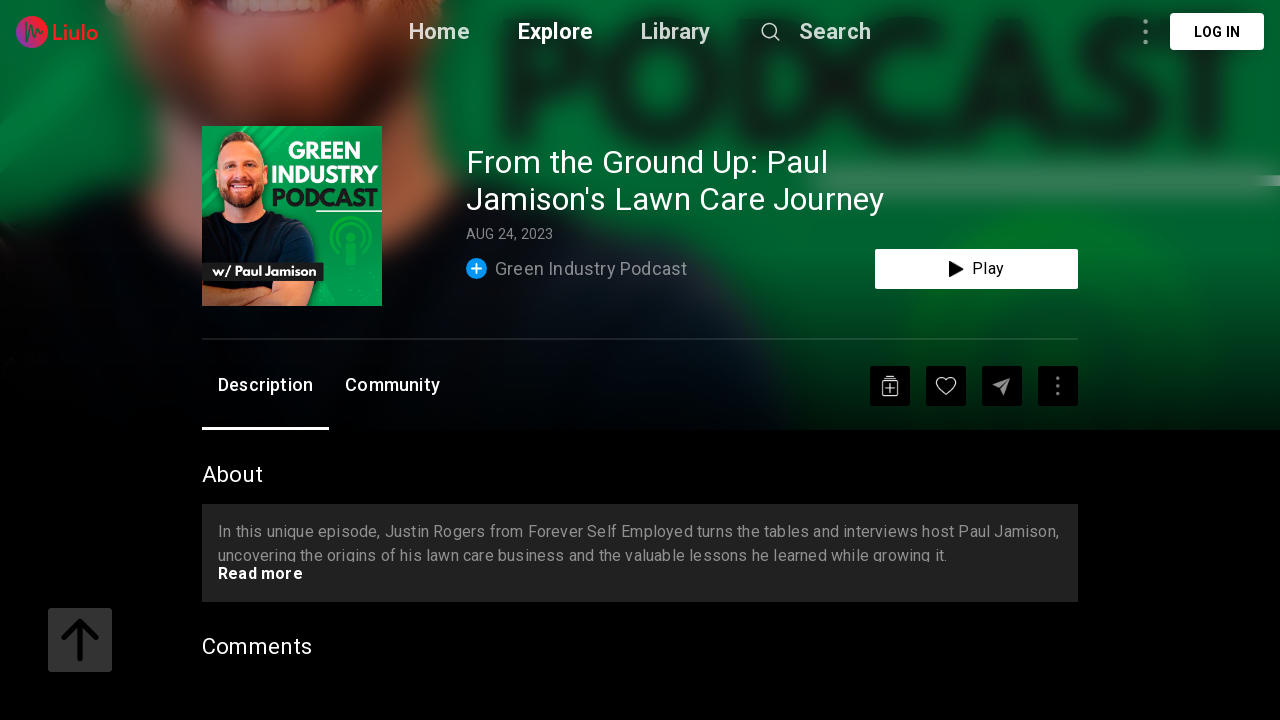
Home (439, 31)
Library (675, 31)
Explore (555, 31)
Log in (1217, 32)
